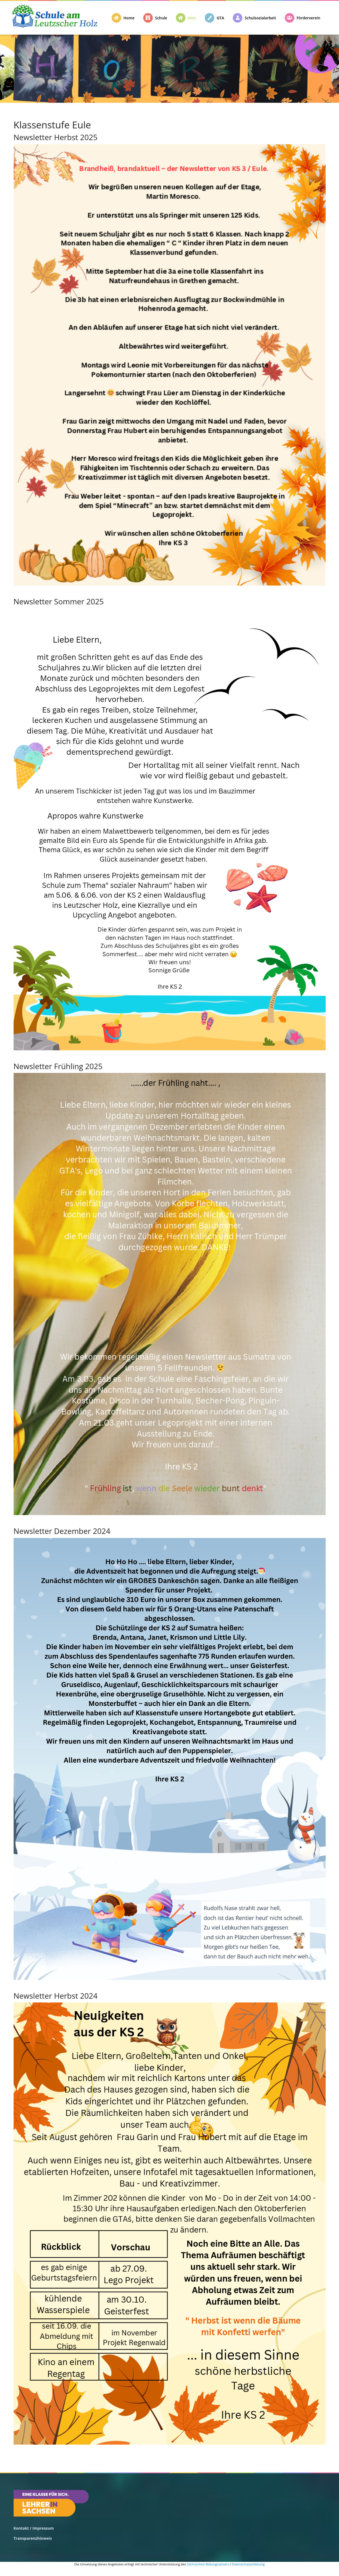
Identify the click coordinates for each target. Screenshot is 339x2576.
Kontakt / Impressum (34, 2528)
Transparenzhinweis (33, 2538)
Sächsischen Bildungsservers (208, 2564)
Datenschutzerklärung (248, 2564)
